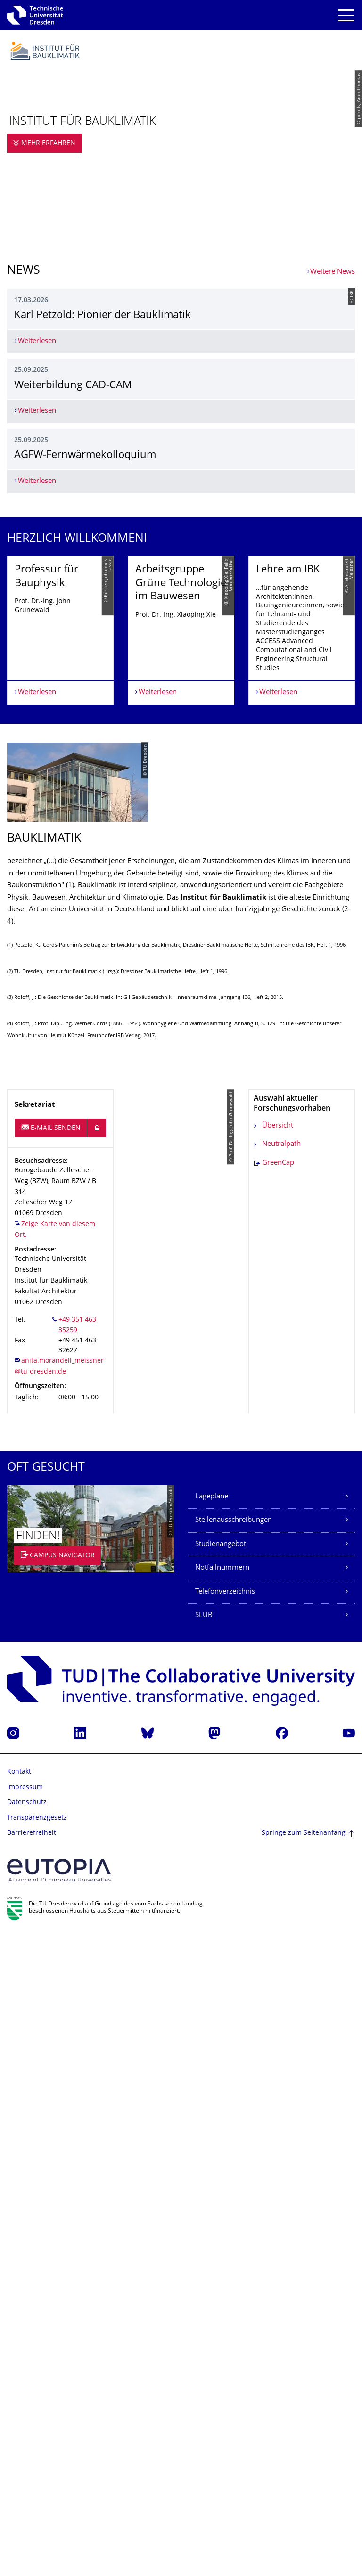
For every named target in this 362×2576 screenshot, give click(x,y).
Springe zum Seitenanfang (304, 2475)
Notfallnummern (222, 2209)
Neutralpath (281, 1786)
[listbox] (181, 1243)
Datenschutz (27, 2444)
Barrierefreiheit (31, 2475)
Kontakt (19, 2414)
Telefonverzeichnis (225, 2233)
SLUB (204, 2257)
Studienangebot (220, 2186)
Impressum (25, 2429)
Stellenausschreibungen (233, 2162)
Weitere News (332, 272)
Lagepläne (211, 2138)
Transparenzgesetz (37, 2460)
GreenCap (278, 1804)
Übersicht (277, 1767)
